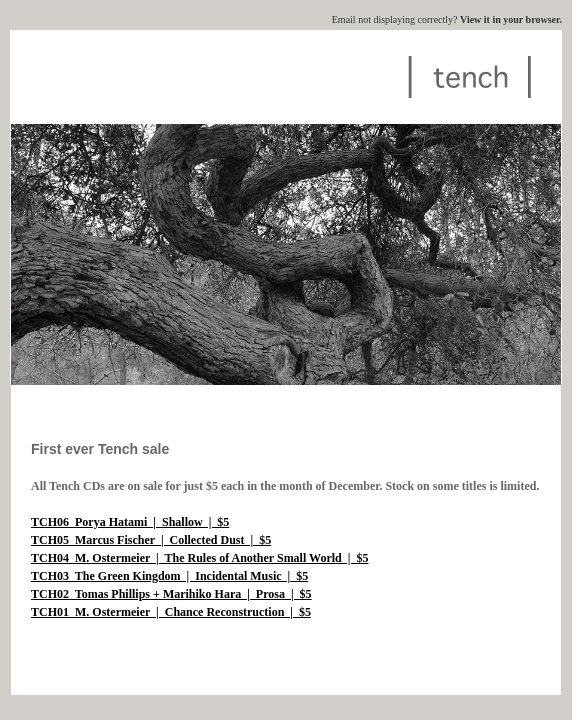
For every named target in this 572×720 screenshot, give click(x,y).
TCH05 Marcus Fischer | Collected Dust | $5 (151, 540)
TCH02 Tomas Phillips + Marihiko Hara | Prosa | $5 (171, 594)
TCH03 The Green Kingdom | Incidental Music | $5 (169, 576)
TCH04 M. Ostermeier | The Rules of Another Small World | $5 (199, 558)
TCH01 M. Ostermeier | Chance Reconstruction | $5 (171, 612)
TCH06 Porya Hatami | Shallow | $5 (130, 522)
